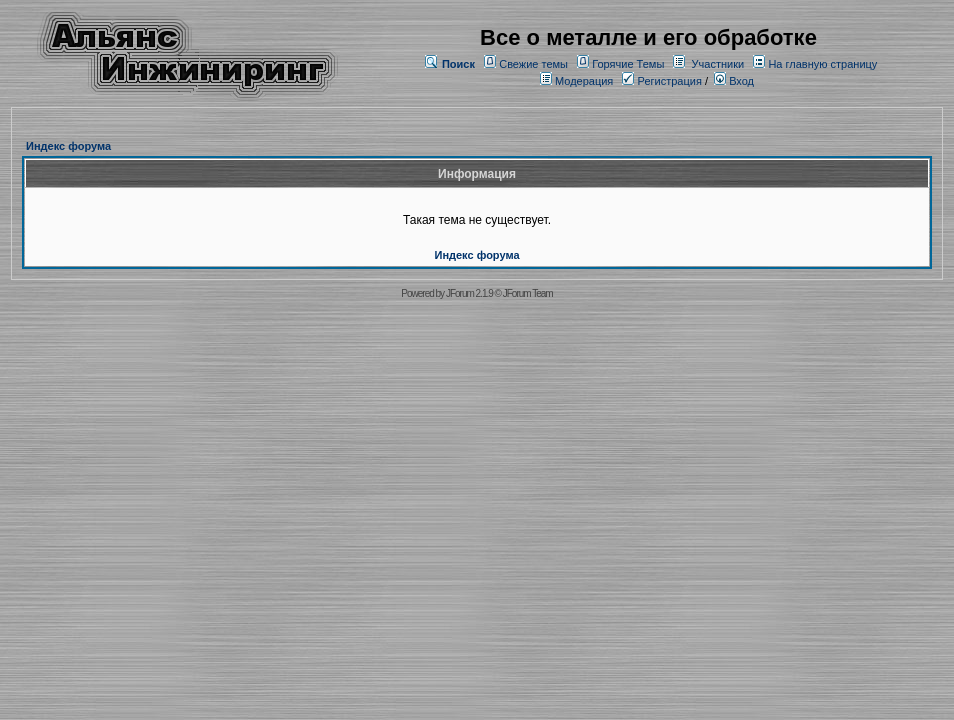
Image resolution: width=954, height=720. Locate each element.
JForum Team (528, 293)
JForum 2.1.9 (469, 293)
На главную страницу (822, 64)
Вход (734, 81)
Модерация (584, 81)
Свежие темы (533, 64)
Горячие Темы (628, 64)
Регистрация (661, 81)
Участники (718, 64)
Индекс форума (68, 146)
